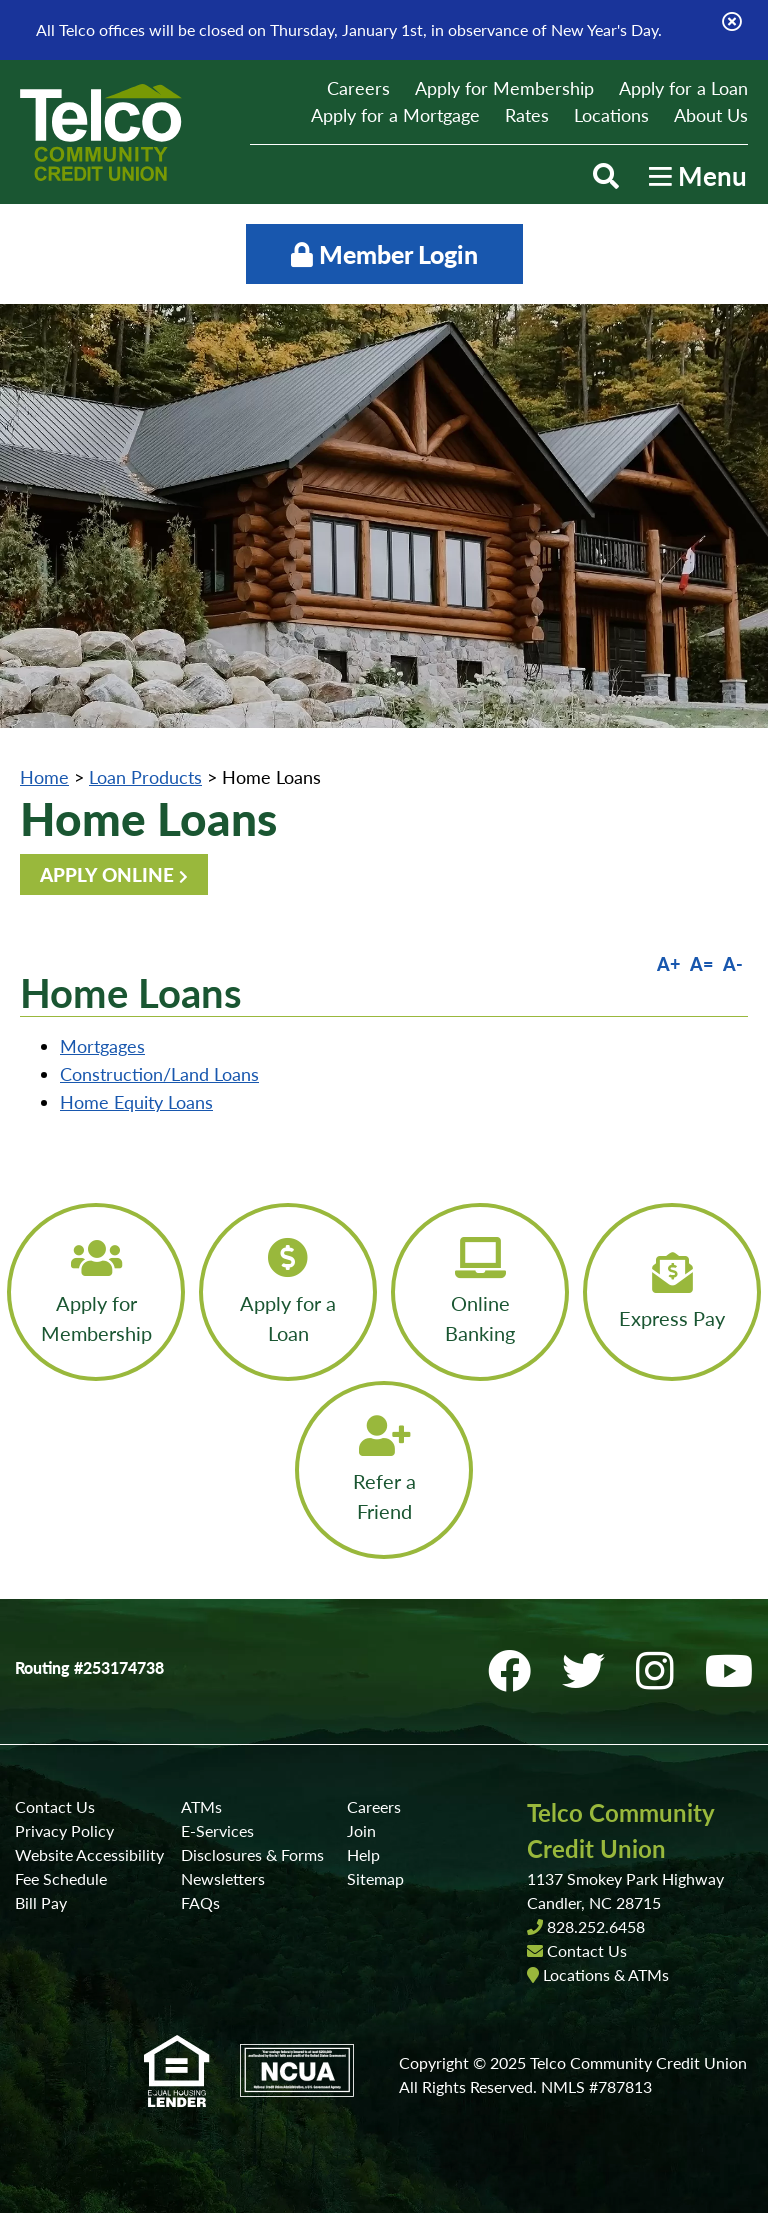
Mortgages (102, 1046)
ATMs (201, 1806)
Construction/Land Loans (159, 1074)
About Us (711, 115)
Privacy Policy (64, 1830)
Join (361, 1830)
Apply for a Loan (683, 88)
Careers (358, 88)
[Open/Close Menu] (698, 176)
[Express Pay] (672, 1292)
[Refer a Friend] (384, 1470)
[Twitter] (589, 1670)
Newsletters (223, 1878)
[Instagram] (660, 1670)
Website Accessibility (89, 1854)
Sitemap (375, 1878)
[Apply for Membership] (96, 1292)
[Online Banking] (480, 1292)
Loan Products (145, 777)
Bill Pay (41, 1902)
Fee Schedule (61, 1878)
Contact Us (55, 1806)
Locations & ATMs (606, 1974)
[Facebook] (515, 1670)
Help (363, 1854)
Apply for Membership (504, 88)
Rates (527, 115)
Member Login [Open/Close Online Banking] (384, 254)
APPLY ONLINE (107, 874)
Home (44, 777)
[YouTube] (729, 1670)
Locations (611, 115)
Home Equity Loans (136, 1102)
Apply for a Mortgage (395, 115)
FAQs (200, 1902)
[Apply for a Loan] (288, 1292)
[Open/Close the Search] (606, 176)
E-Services (217, 1830)
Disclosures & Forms (252, 1854)
